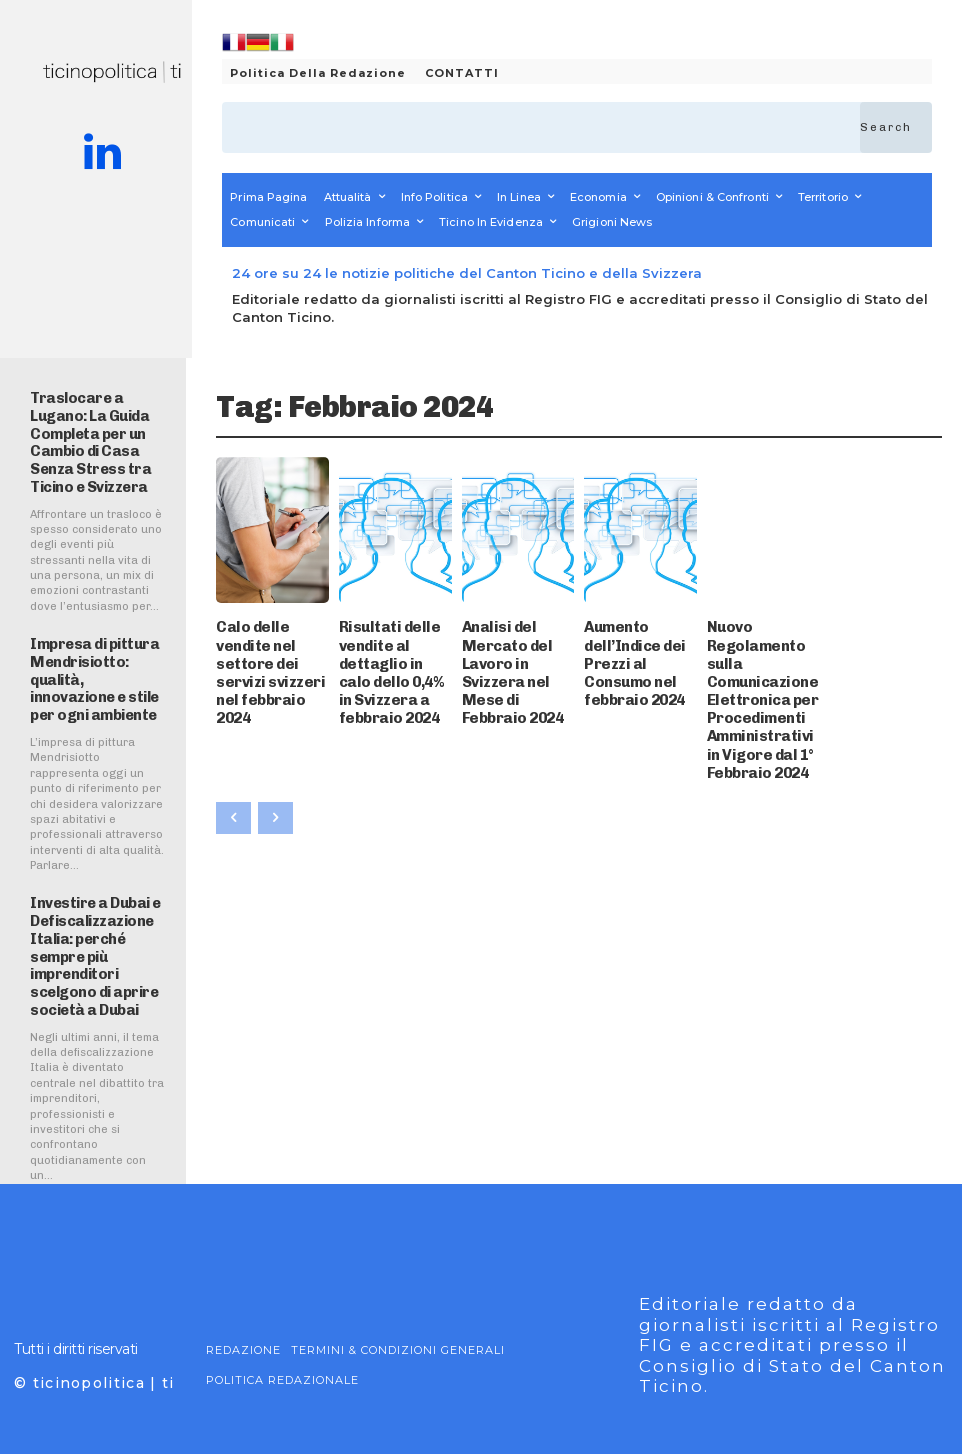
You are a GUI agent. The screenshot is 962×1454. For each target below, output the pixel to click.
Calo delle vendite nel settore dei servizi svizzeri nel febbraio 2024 (266, 644)
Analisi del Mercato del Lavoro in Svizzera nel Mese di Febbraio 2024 (517, 644)
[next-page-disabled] (275, 747)
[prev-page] (233, 747)
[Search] (896, 127)
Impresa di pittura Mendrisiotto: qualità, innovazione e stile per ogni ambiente (97, 648)
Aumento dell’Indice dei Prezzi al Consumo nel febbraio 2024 (639, 644)
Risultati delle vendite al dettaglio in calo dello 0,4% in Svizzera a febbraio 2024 (393, 651)
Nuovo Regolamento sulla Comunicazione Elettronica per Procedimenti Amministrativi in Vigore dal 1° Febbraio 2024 (763, 664)
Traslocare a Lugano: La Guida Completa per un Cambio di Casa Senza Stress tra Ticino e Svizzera (96, 429)
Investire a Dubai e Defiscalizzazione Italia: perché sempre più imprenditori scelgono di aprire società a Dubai (89, 913)
